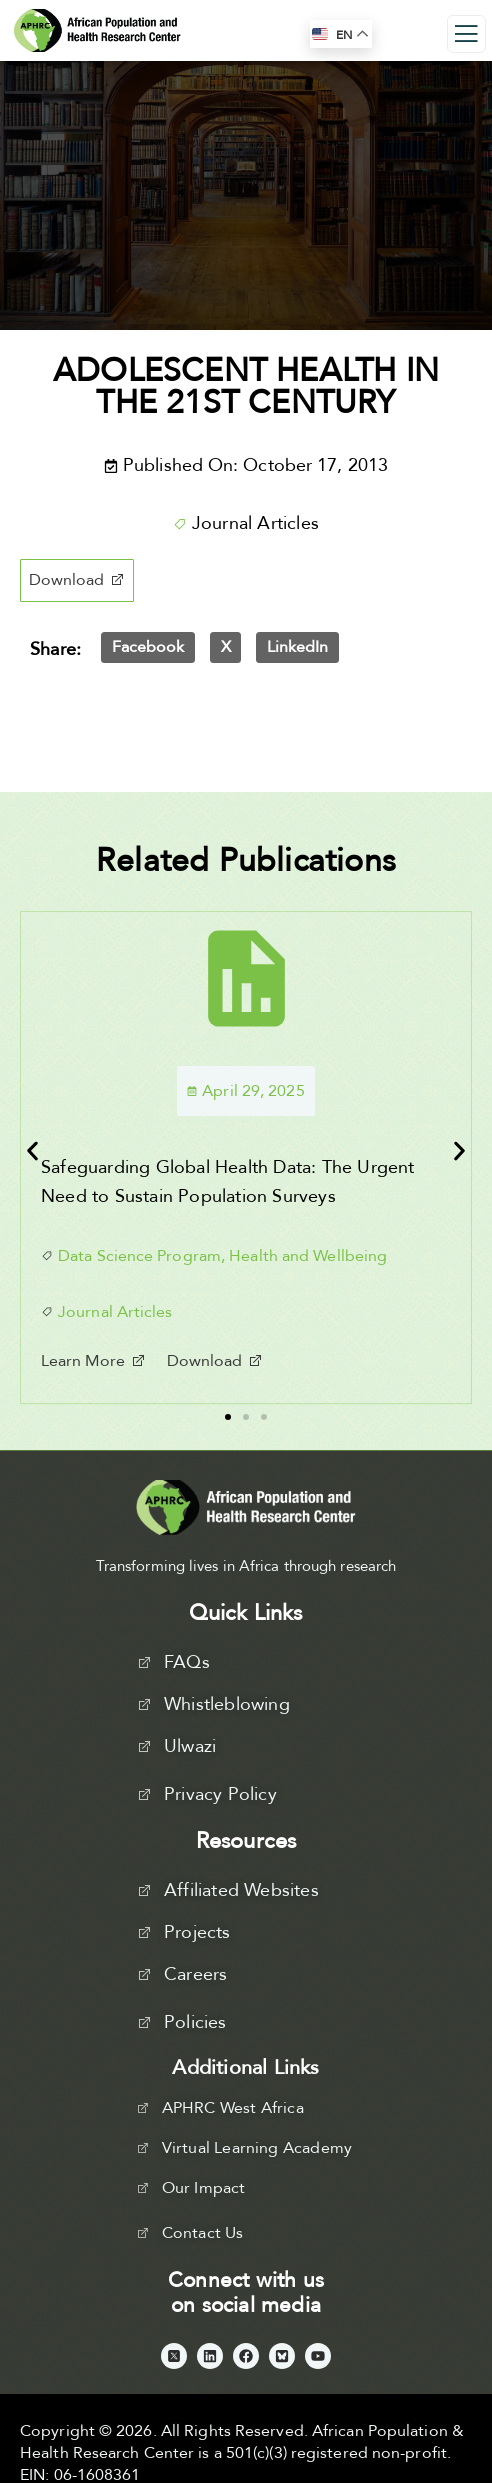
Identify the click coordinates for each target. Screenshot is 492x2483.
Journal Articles (255, 523)
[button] (77, 580)
